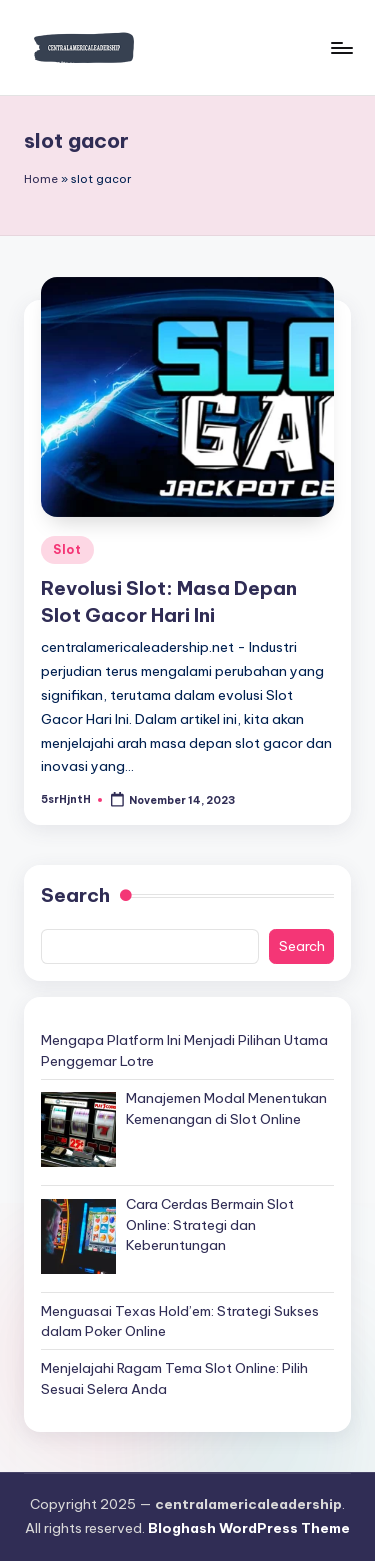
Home (41, 179)
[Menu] (341, 47)
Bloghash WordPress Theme (249, 1528)
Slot (67, 549)
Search (75, 895)
